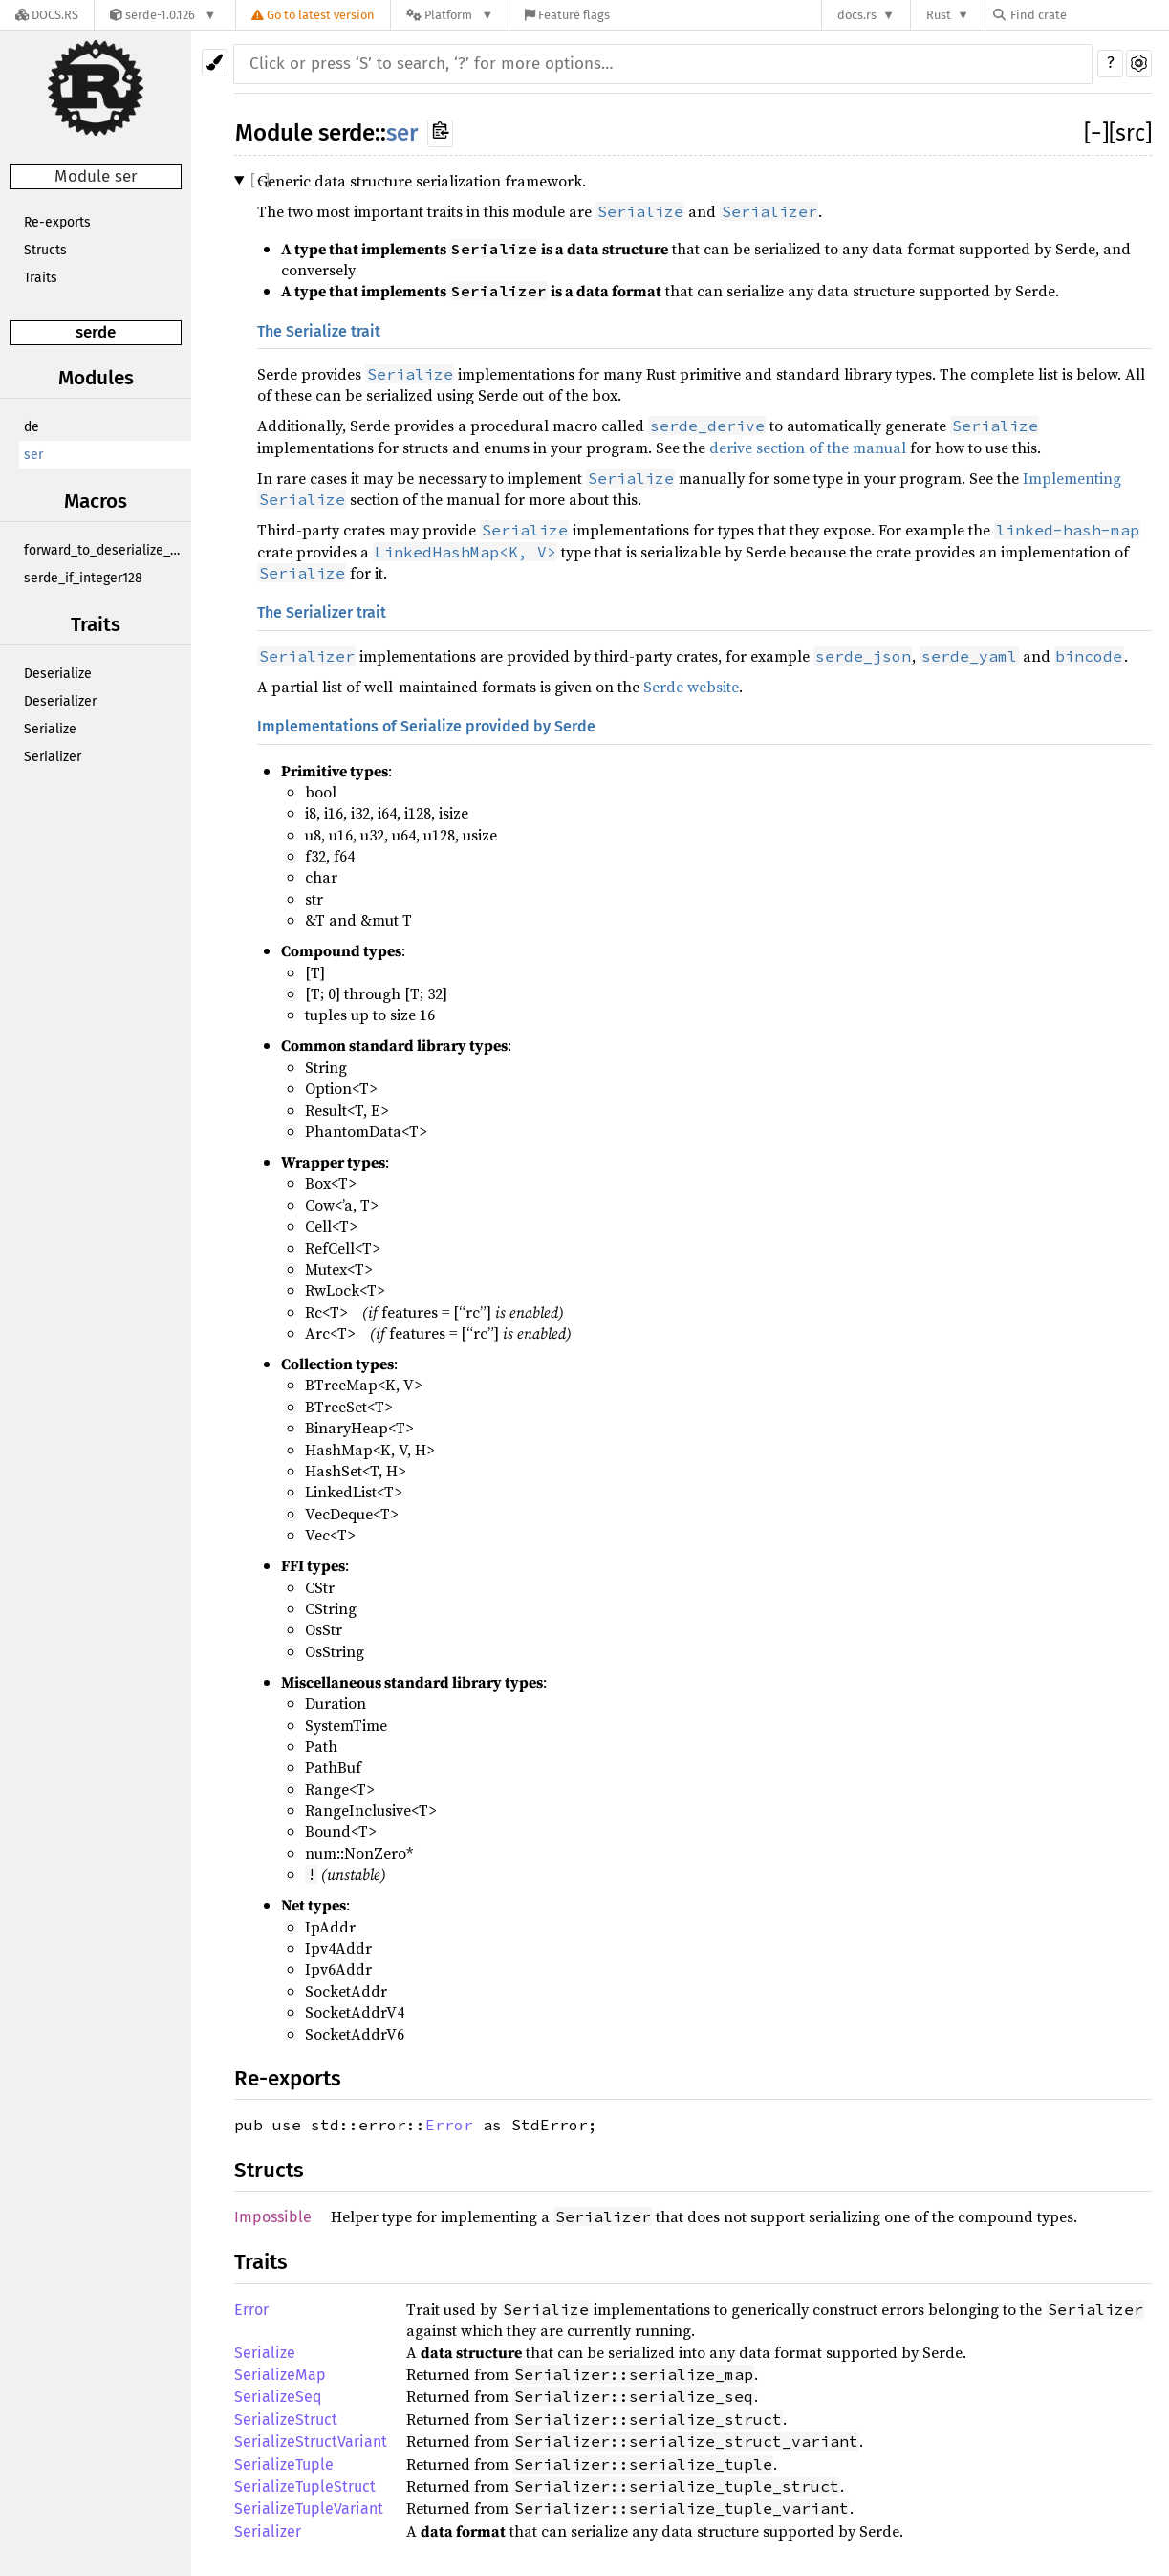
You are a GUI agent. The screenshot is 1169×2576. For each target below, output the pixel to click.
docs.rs (857, 15)
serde (96, 332)
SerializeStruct (285, 2420)
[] (1096, 133)
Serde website (691, 686)
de (31, 427)
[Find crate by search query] (1088, 15)
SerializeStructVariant (310, 2442)
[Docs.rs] (47, 15)
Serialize (50, 729)
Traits (40, 278)
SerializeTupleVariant (308, 2509)
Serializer (52, 757)
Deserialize (58, 674)
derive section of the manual (807, 447)
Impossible (273, 2217)
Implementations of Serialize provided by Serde (426, 726)
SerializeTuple (284, 2465)
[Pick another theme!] (214, 62)
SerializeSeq (277, 2397)
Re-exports (57, 222)
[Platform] (450, 15)
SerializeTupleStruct (305, 2487)
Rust (938, 15)
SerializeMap (280, 2375)
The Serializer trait (321, 612)
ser (33, 455)
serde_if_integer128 (83, 578)
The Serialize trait (318, 331)
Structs (45, 250)
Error (449, 2124)
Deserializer (60, 701)
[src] (1130, 133)
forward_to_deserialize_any (107, 550)
